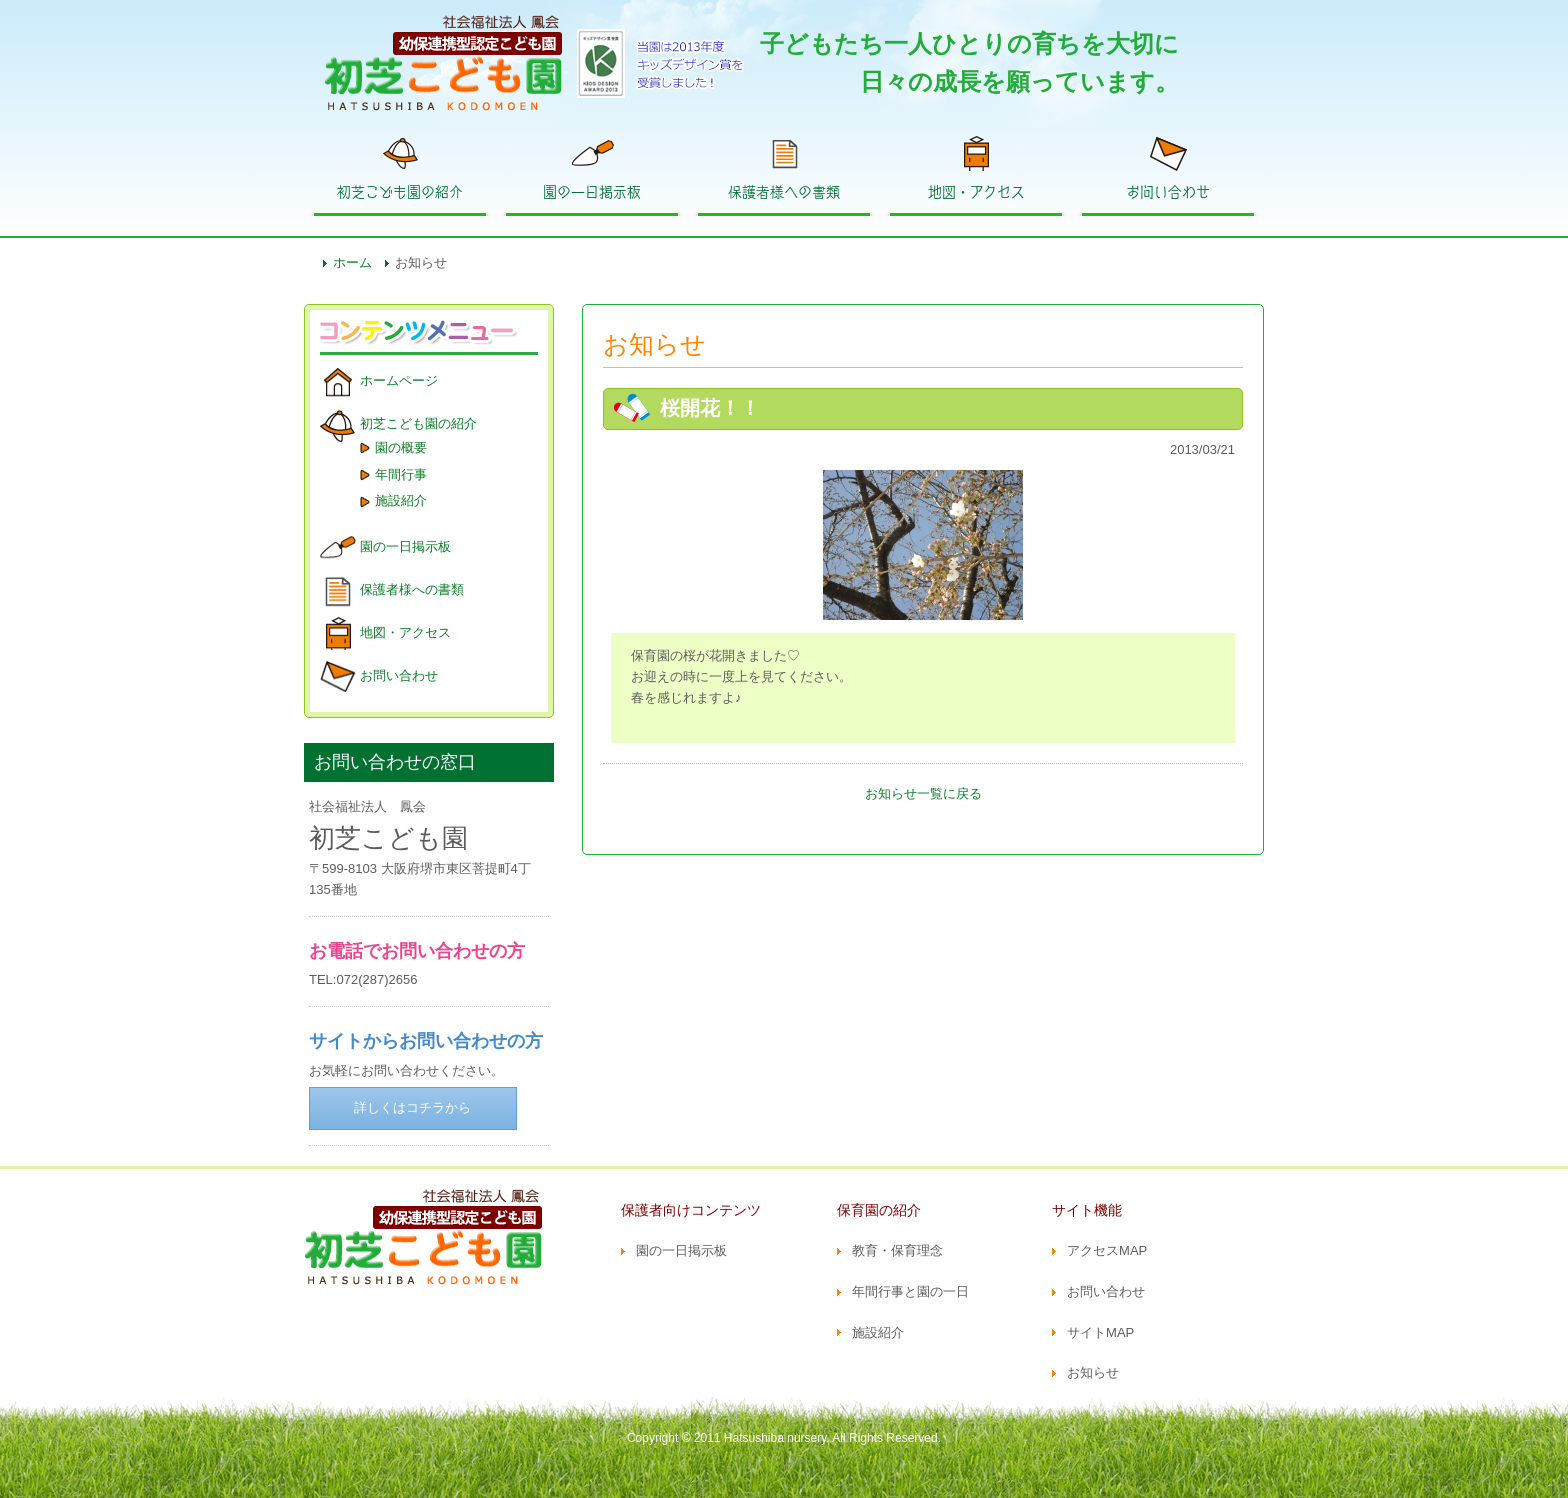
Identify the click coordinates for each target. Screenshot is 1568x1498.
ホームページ (399, 380)
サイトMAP (1100, 1332)
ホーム (352, 262)
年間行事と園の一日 (910, 1291)
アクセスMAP (1107, 1250)
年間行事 (401, 474)
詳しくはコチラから (412, 1107)
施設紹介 (401, 500)
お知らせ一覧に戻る (923, 793)
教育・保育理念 (897, 1250)
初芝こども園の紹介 (400, 192)
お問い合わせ (1168, 192)
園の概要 (401, 447)
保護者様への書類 (784, 192)
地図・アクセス (976, 192)
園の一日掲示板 (592, 192)
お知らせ (1093, 1372)
